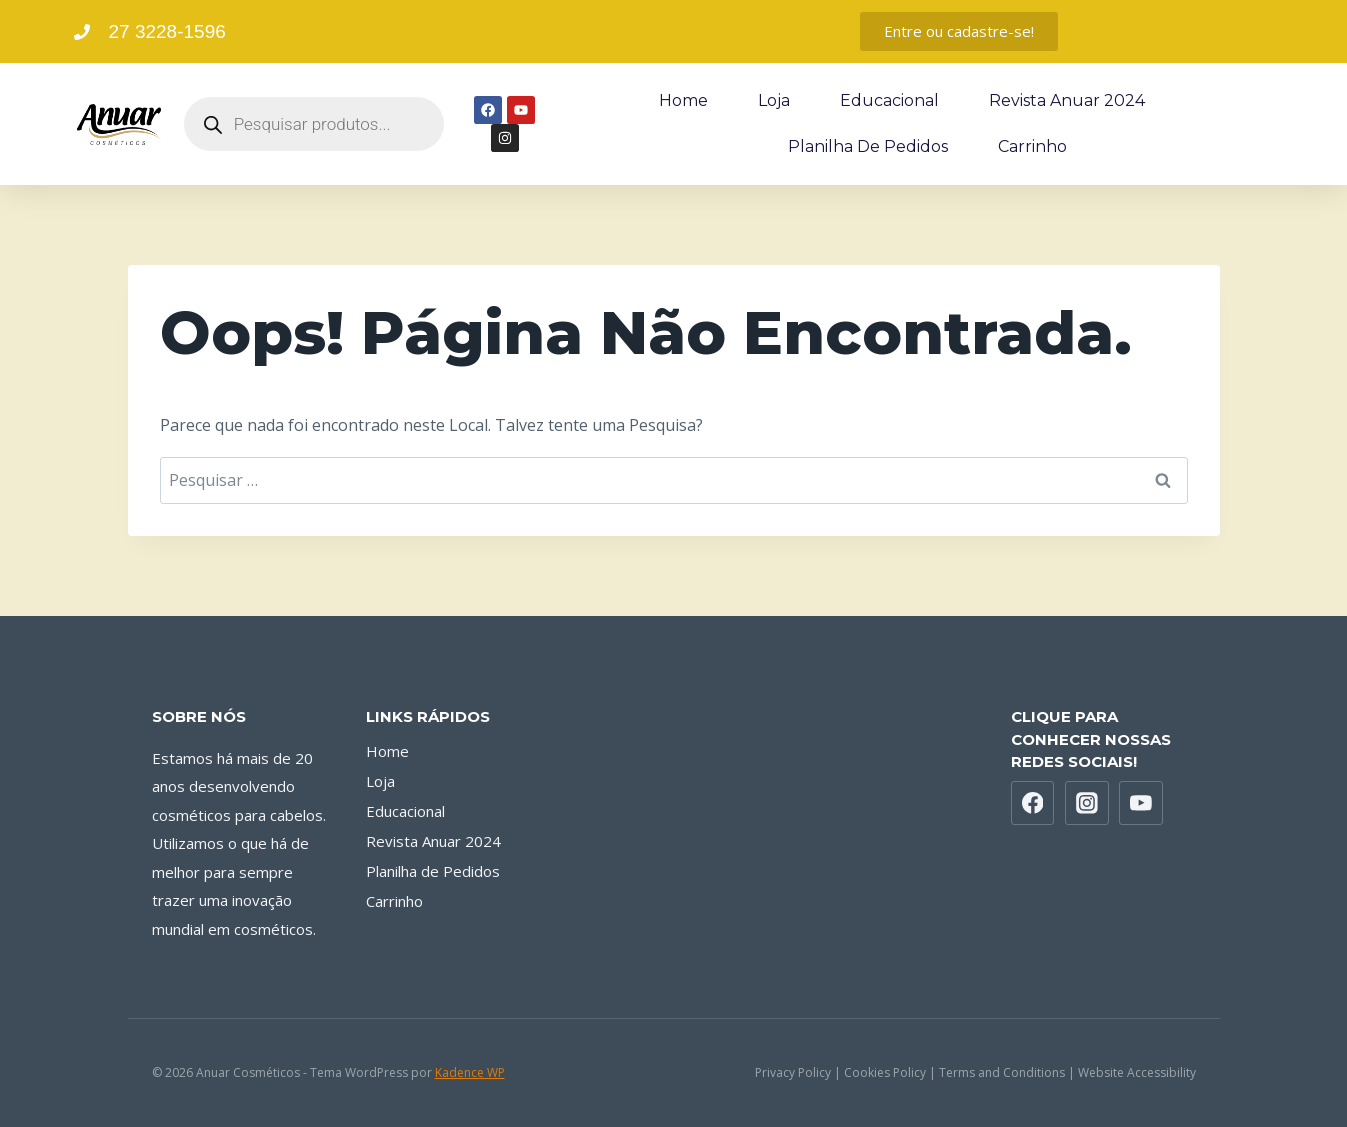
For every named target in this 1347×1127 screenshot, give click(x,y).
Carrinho (1032, 146)
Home (683, 100)
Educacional (889, 100)
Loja (774, 100)
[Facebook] (1033, 803)
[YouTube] (1141, 803)
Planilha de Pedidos (868, 146)
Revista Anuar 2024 (1067, 100)
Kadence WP (470, 1072)
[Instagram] (1087, 803)
